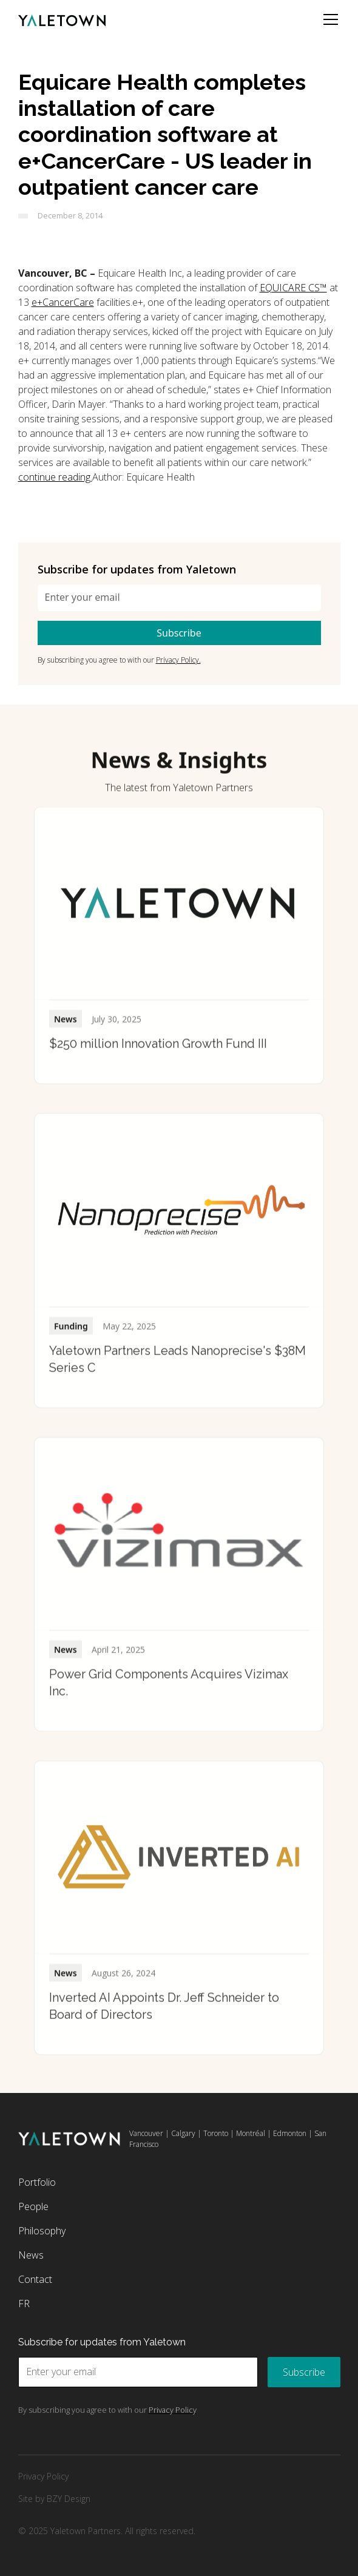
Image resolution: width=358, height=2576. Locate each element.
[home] (62, 19)
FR (24, 2303)
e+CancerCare (63, 302)
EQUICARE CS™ (293, 287)
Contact (35, 2279)
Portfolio (37, 2182)
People (33, 2206)
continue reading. (55, 477)
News (31, 2255)
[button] (328, 19)
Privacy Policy (43, 2476)
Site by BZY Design (54, 2498)
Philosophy (42, 2230)
